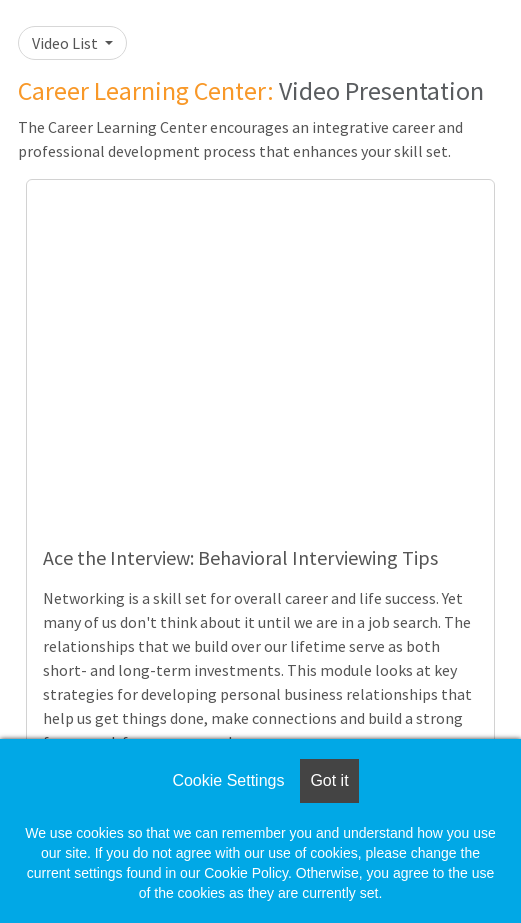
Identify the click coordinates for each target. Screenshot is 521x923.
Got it (329, 780)
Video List (66, 43)
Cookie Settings (228, 780)
